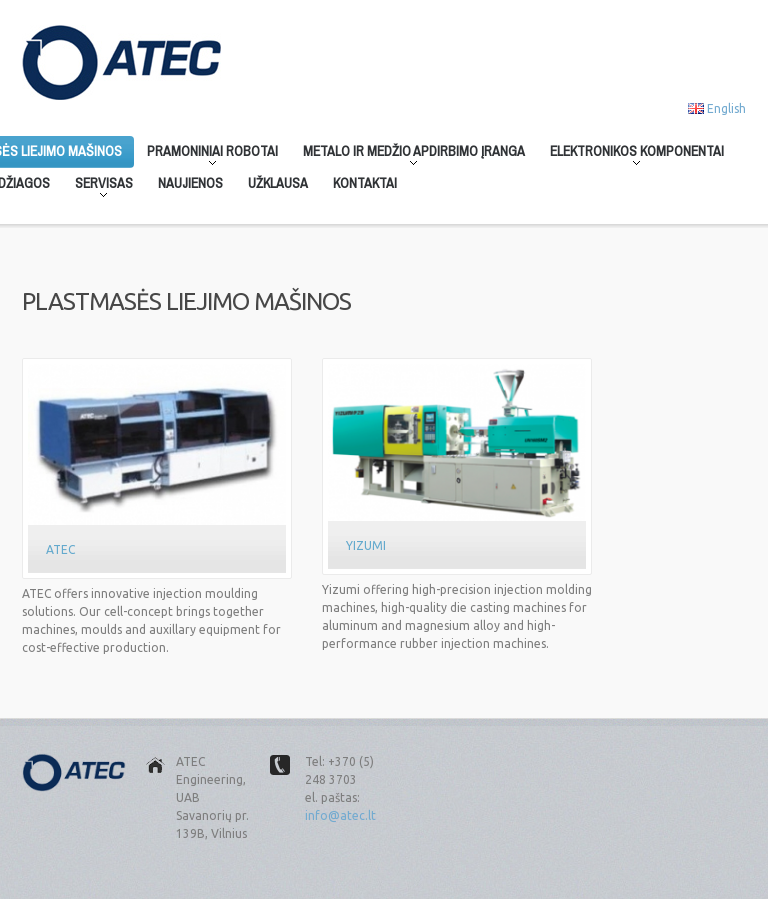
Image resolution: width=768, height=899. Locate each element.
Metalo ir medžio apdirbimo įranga (408, 155)
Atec (60, 549)
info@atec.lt (340, 815)
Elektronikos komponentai (631, 155)
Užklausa (278, 183)
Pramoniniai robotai (206, 155)
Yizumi (366, 545)
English (726, 108)
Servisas (98, 187)
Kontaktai (365, 183)
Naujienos (190, 183)
